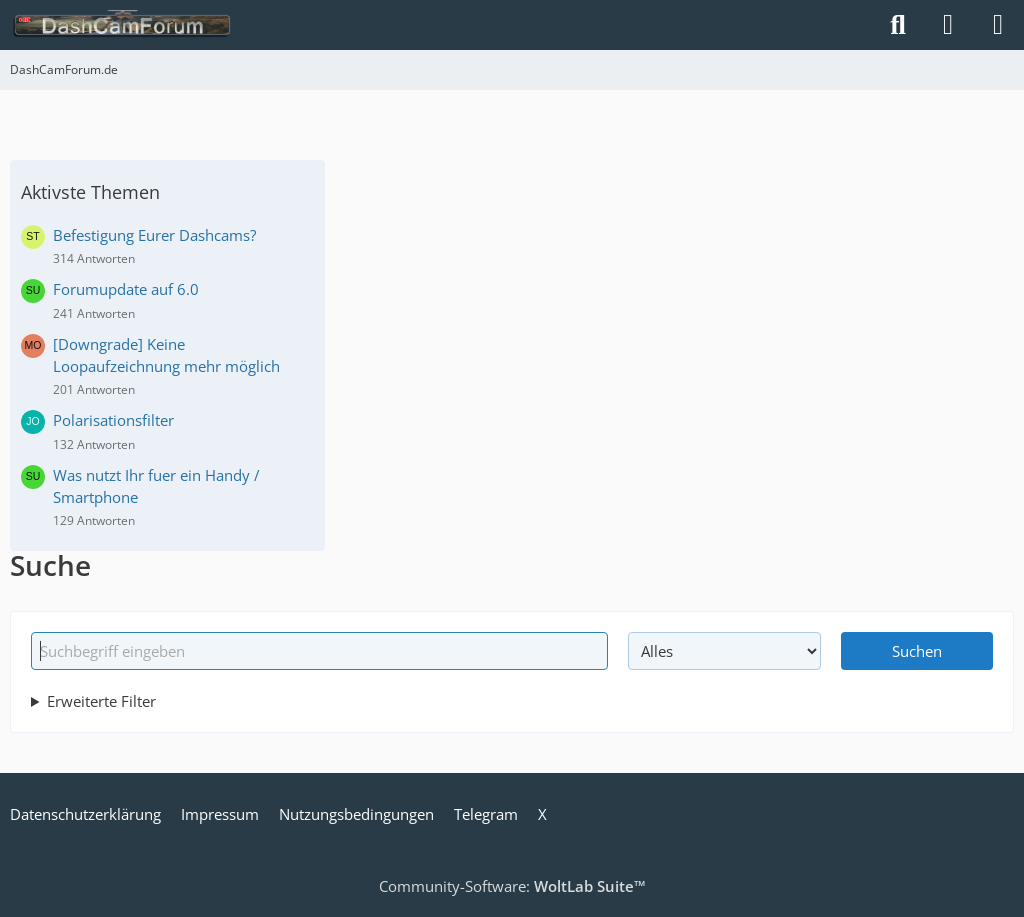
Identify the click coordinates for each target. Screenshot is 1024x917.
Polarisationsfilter (113, 420)
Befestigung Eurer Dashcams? (154, 235)
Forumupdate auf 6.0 (126, 289)
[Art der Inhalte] (724, 651)
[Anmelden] (948, 25)
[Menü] (998, 25)
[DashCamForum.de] (122, 25)
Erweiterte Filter (101, 701)
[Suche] (898, 25)
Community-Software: (512, 886)
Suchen (917, 651)
